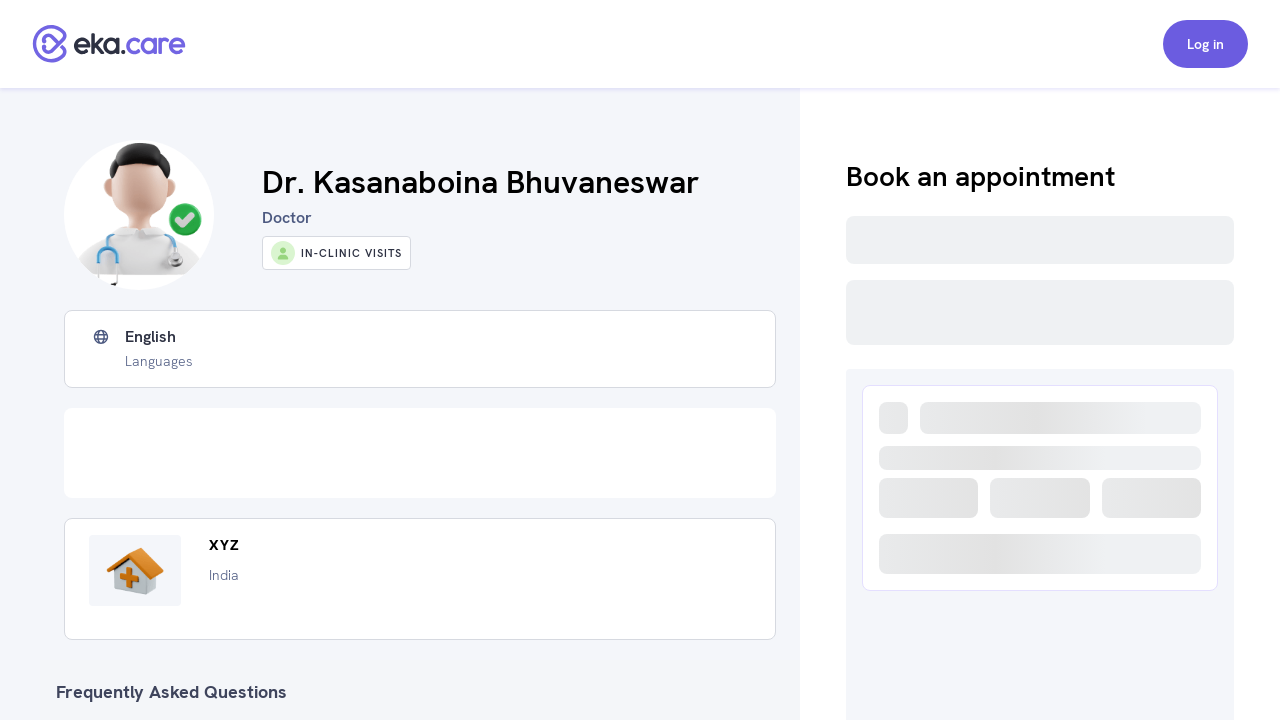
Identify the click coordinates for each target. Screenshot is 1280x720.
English (150, 337)
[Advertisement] (420, 453)
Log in (1205, 44)
